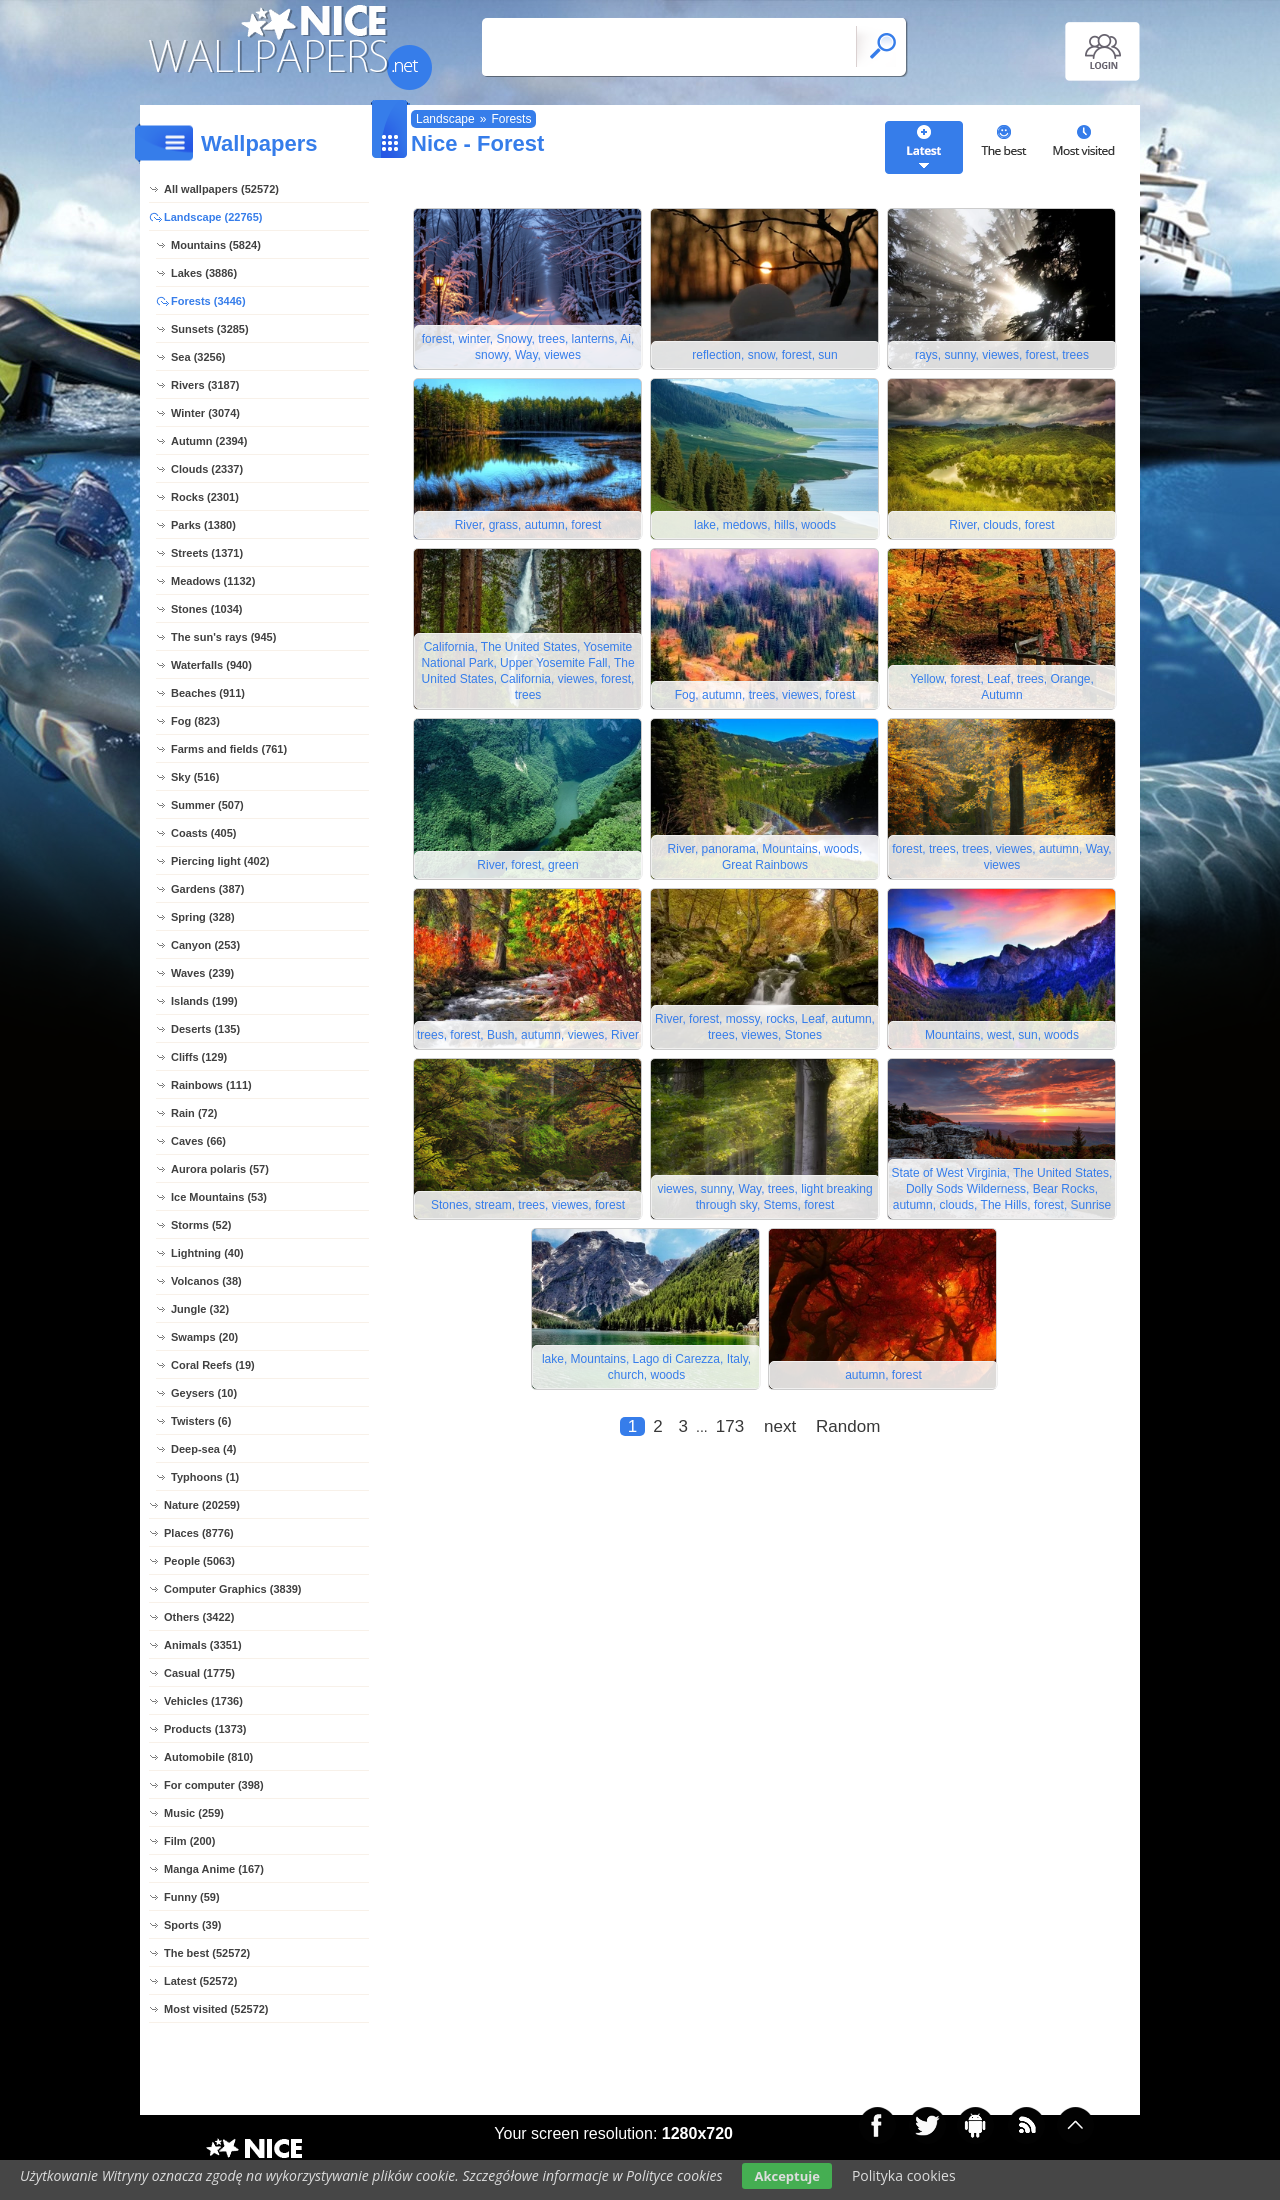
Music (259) (194, 1813)
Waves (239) (202, 973)
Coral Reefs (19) (213, 1365)
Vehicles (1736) (203, 1701)
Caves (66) (198, 1141)
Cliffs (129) (199, 1057)
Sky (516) (195, 777)
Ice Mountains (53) (219, 1197)
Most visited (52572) (216, 2009)
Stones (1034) (207, 609)
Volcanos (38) (206, 1281)
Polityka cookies (904, 2175)
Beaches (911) (208, 693)
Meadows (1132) (213, 581)
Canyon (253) (205, 945)
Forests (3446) (208, 301)
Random (848, 1426)
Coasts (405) (203, 833)
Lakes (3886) (204, 273)
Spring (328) (203, 917)
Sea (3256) (198, 357)
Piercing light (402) (220, 861)
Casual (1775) (199, 1673)
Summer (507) (207, 805)
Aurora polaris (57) (220, 1169)
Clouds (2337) (207, 469)
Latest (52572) (200, 1981)
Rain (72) (194, 1113)
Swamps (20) (204, 1337)
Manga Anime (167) (214, 1869)
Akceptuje (786, 2176)
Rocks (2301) (205, 497)
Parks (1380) (203, 525)
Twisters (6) (201, 1421)
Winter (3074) (205, 413)
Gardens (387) (207, 889)
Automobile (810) (208, 1757)
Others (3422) (199, 1617)
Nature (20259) (202, 1505)
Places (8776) (199, 1533)
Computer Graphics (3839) (233, 1589)
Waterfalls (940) (211, 665)
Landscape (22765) (213, 217)
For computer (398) (214, 1785)
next (780, 1426)
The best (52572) (207, 1953)
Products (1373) (205, 1729)
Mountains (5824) (216, 245)
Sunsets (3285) (210, 329)
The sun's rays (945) (223, 637)
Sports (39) (192, 1925)
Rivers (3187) (205, 385)
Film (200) (189, 1841)
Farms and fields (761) (229, 749)
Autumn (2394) (209, 441)
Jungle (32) (200, 1309)
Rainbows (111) (211, 1085)
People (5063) (199, 1561)
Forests (511, 119)
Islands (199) (204, 1001)
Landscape (445, 119)
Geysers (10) (204, 1393)
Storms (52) (201, 1225)
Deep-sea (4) (203, 1449)
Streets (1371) (207, 553)
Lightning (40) (207, 1253)
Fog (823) (195, 721)
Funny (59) (192, 1897)
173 (730, 1426)
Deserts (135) (205, 1029)
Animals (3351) (203, 1645)
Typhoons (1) (205, 1477)
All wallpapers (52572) (221, 189)
